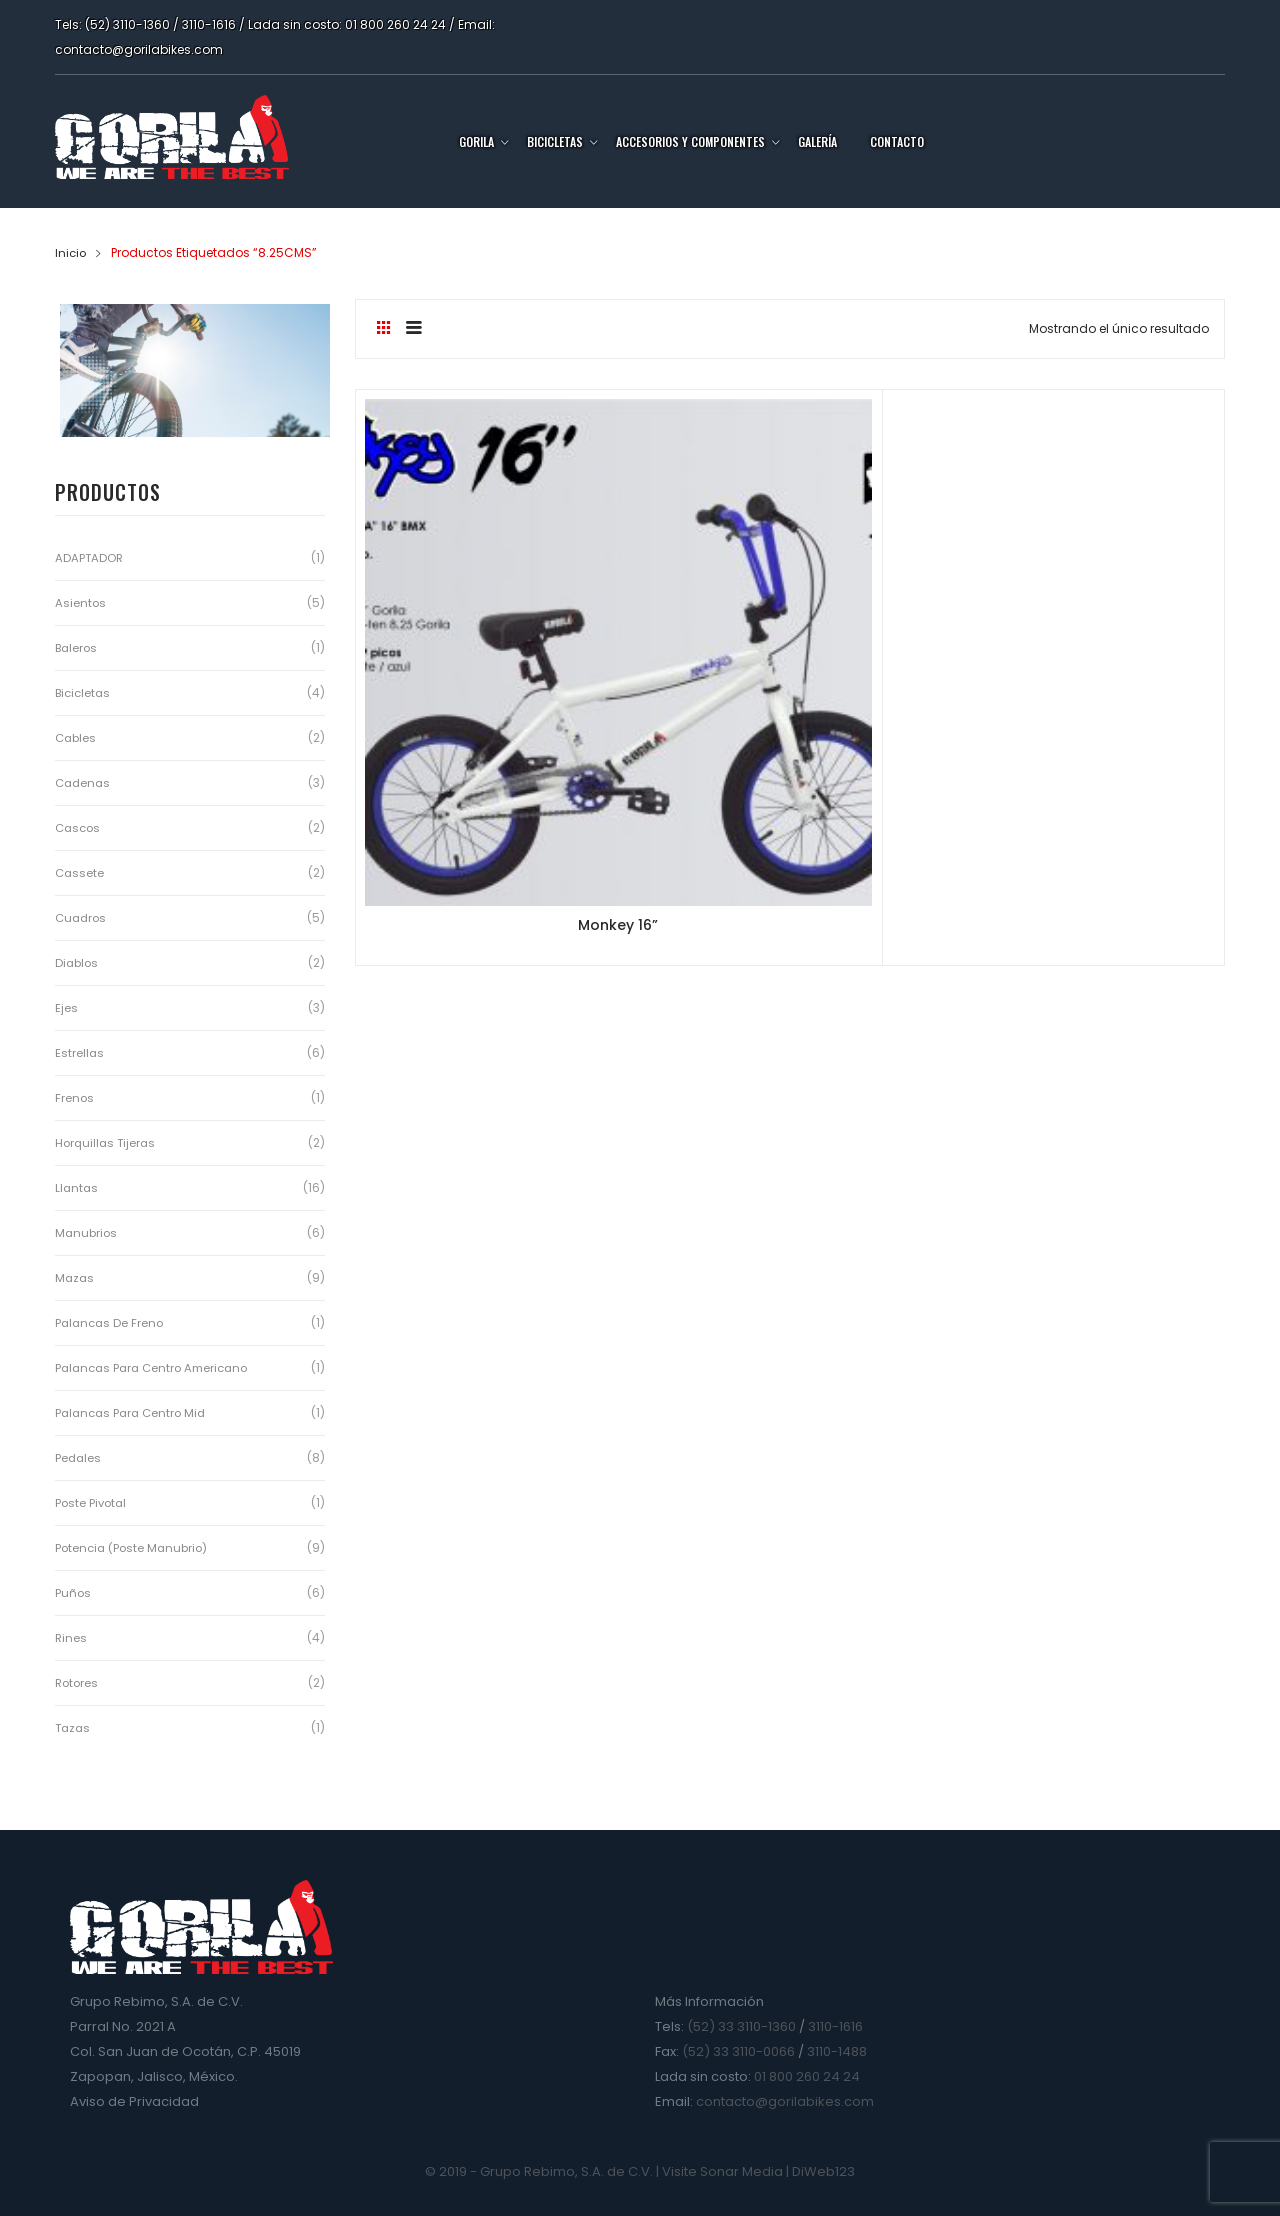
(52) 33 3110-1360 (741, 2026)
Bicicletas (555, 141)
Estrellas (80, 1052)
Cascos (79, 827)
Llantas (77, 1187)
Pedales (79, 1457)
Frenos (75, 1097)
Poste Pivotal (92, 1502)
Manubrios (87, 1232)
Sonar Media (741, 2171)
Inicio (71, 252)
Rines (71, 1637)
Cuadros (82, 917)
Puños (73, 1592)
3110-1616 (209, 24)
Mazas (75, 1277)
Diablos (78, 962)
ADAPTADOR (90, 557)
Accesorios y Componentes (690, 141)
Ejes (66, 1007)
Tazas (74, 1727)
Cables (77, 737)
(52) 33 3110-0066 (738, 2051)
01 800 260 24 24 (395, 24)
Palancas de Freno (111, 1322)
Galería (817, 141)
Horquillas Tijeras (107, 1142)
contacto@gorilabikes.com (139, 49)
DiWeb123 (823, 2171)
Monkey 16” (499, 687)
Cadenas (84, 782)
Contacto (897, 141)
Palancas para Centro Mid (134, 1412)
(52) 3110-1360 (127, 24)
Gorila (476, 141)
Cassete (80, 872)
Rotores (78, 1682)
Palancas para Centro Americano (157, 1367)
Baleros (78, 647)
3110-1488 (837, 2051)
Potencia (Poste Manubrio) (134, 1547)
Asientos (81, 602)
